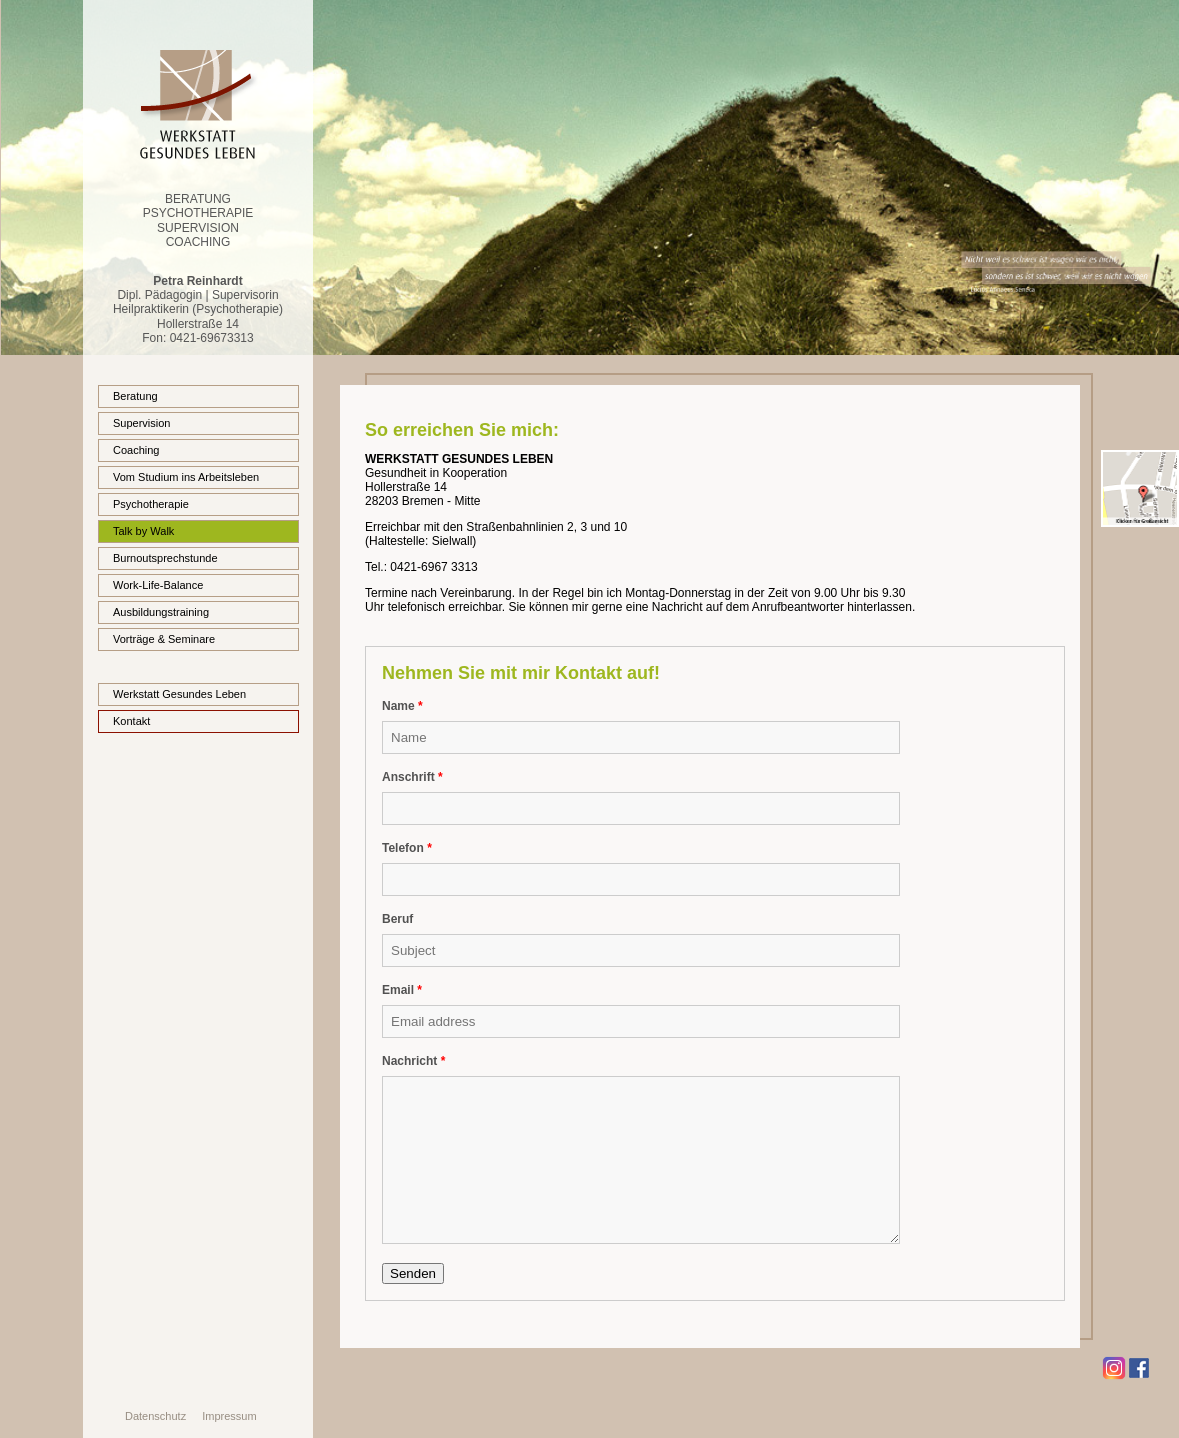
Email (402, 990)
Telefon (407, 848)
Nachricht (413, 1061)
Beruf (397, 919)
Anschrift (412, 777)
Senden (413, 1273)
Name (402, 706)
